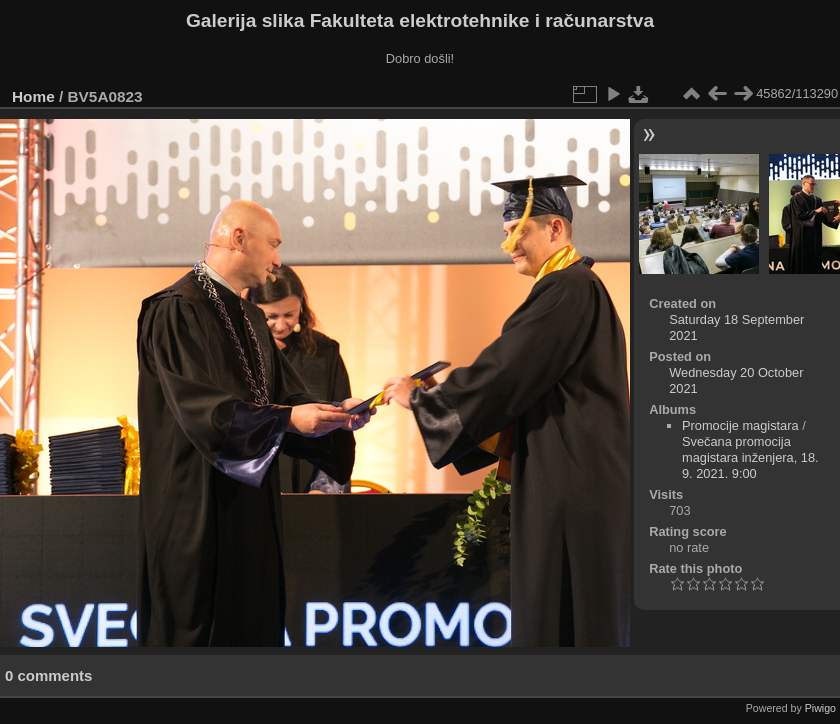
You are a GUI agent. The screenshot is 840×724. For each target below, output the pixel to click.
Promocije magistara (740, 425)
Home (33, 96)
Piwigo (820, 708)
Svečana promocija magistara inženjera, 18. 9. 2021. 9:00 (750, 457)
